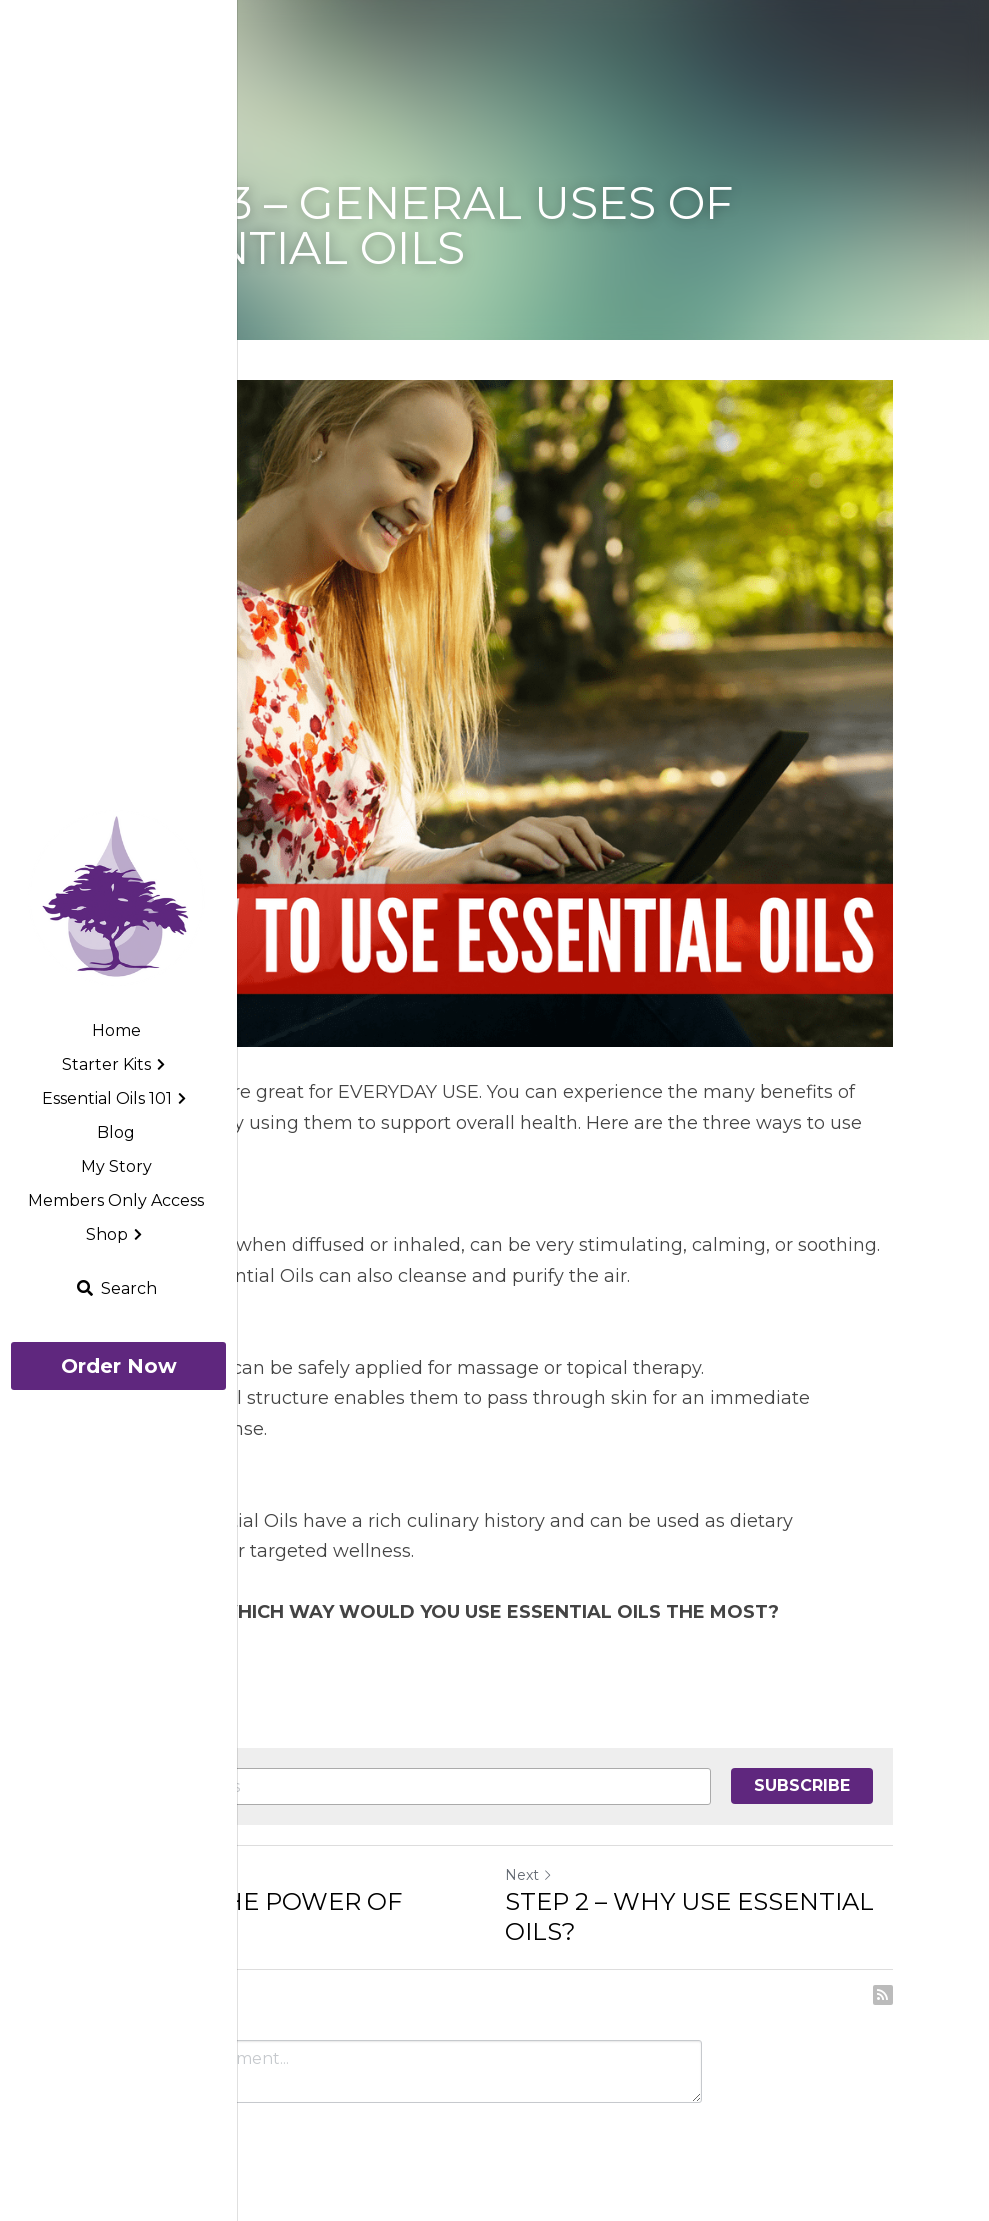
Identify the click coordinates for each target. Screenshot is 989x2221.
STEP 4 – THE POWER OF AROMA (249, 1916)
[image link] (118, 897)
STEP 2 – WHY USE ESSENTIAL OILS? (689, 1916)
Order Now (119, 1366)
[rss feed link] (883, 1995)
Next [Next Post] (529, 1875)
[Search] (116, 1288)
